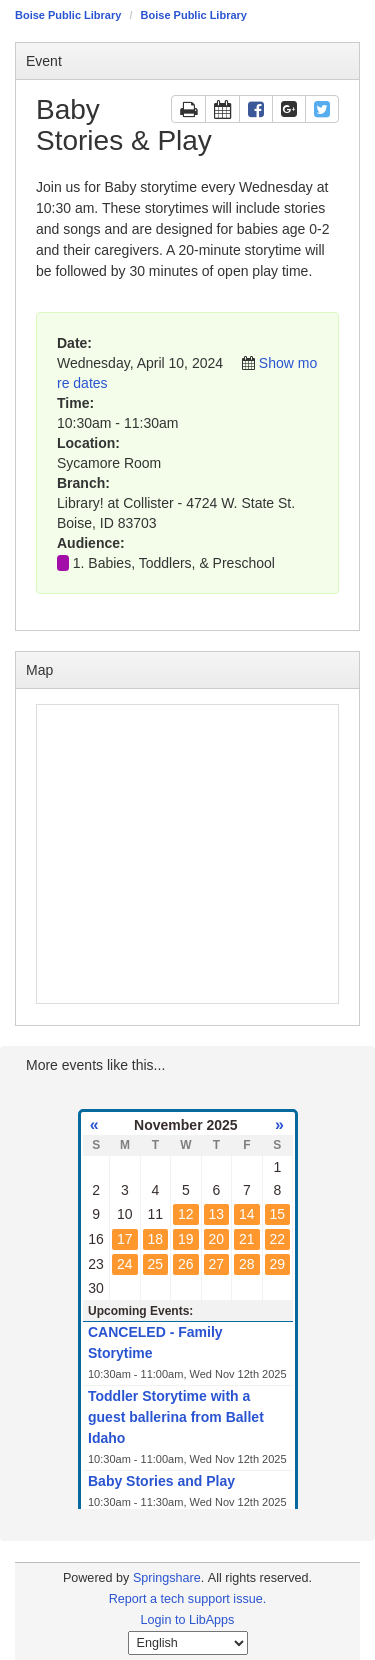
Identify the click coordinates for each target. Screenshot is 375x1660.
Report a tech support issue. (188, 1599)
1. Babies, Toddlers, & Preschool (174, 563)
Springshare (167, 1578)
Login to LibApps (188, 1620)
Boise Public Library (68, 15)
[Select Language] (188, 1643)
